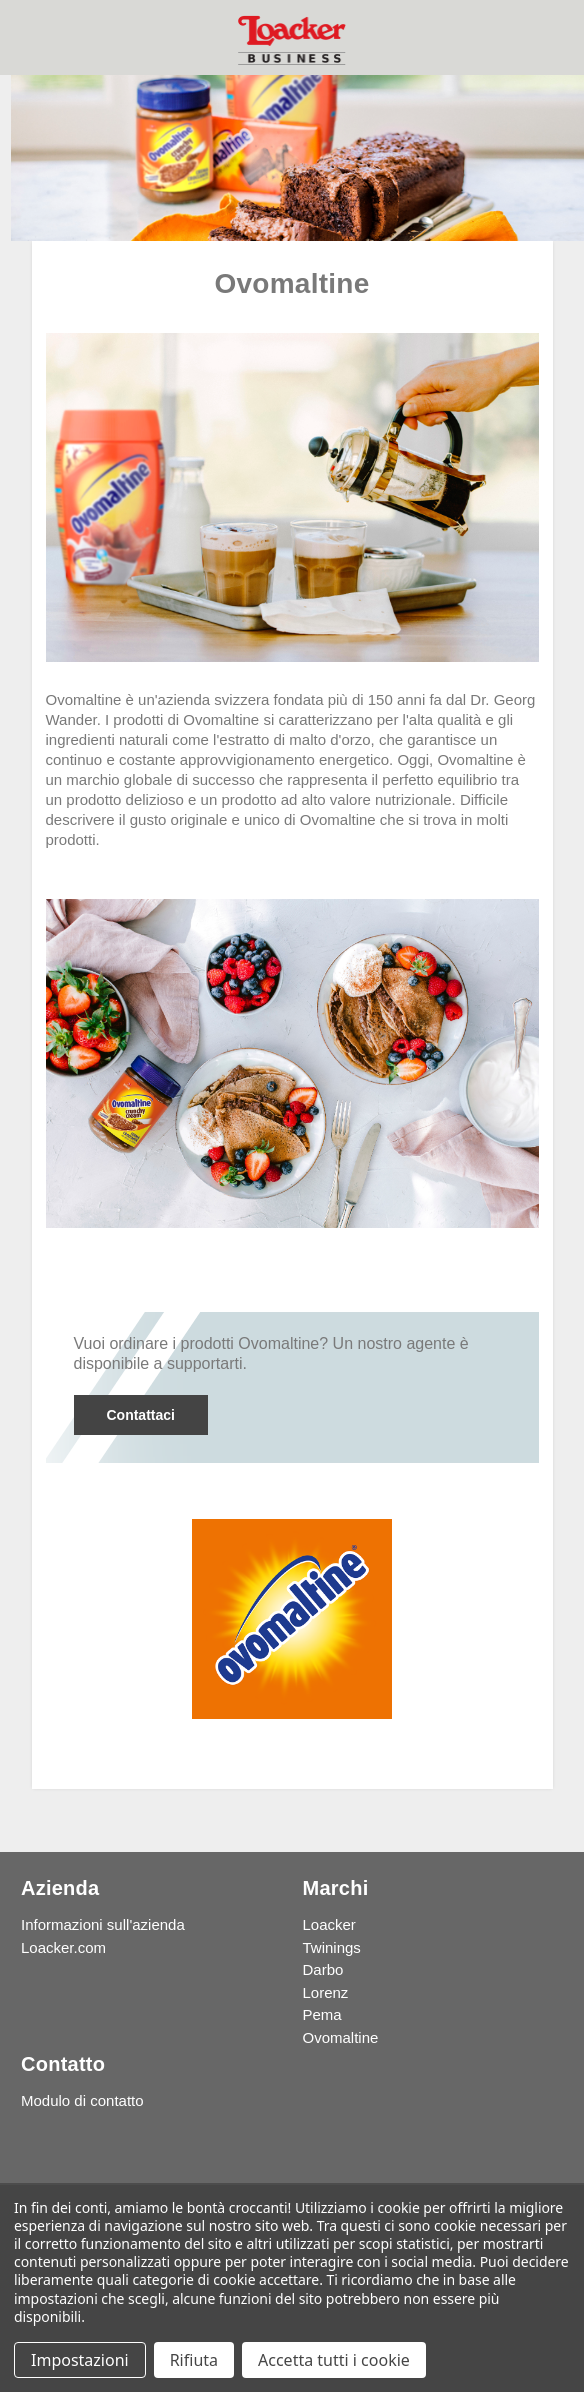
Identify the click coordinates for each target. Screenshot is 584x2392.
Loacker (329, 1924)
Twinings (332, 1947)
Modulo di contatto (82, 2100)
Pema (322, 2014)
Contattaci (140, 1415)
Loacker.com (63, 1947)
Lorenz (326, 1992)
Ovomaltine (341, 2037)
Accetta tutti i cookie (334, 2360)
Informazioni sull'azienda (103, 1924)
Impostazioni (80, 2360)
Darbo (323, 1969)
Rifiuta (194, 2360)
